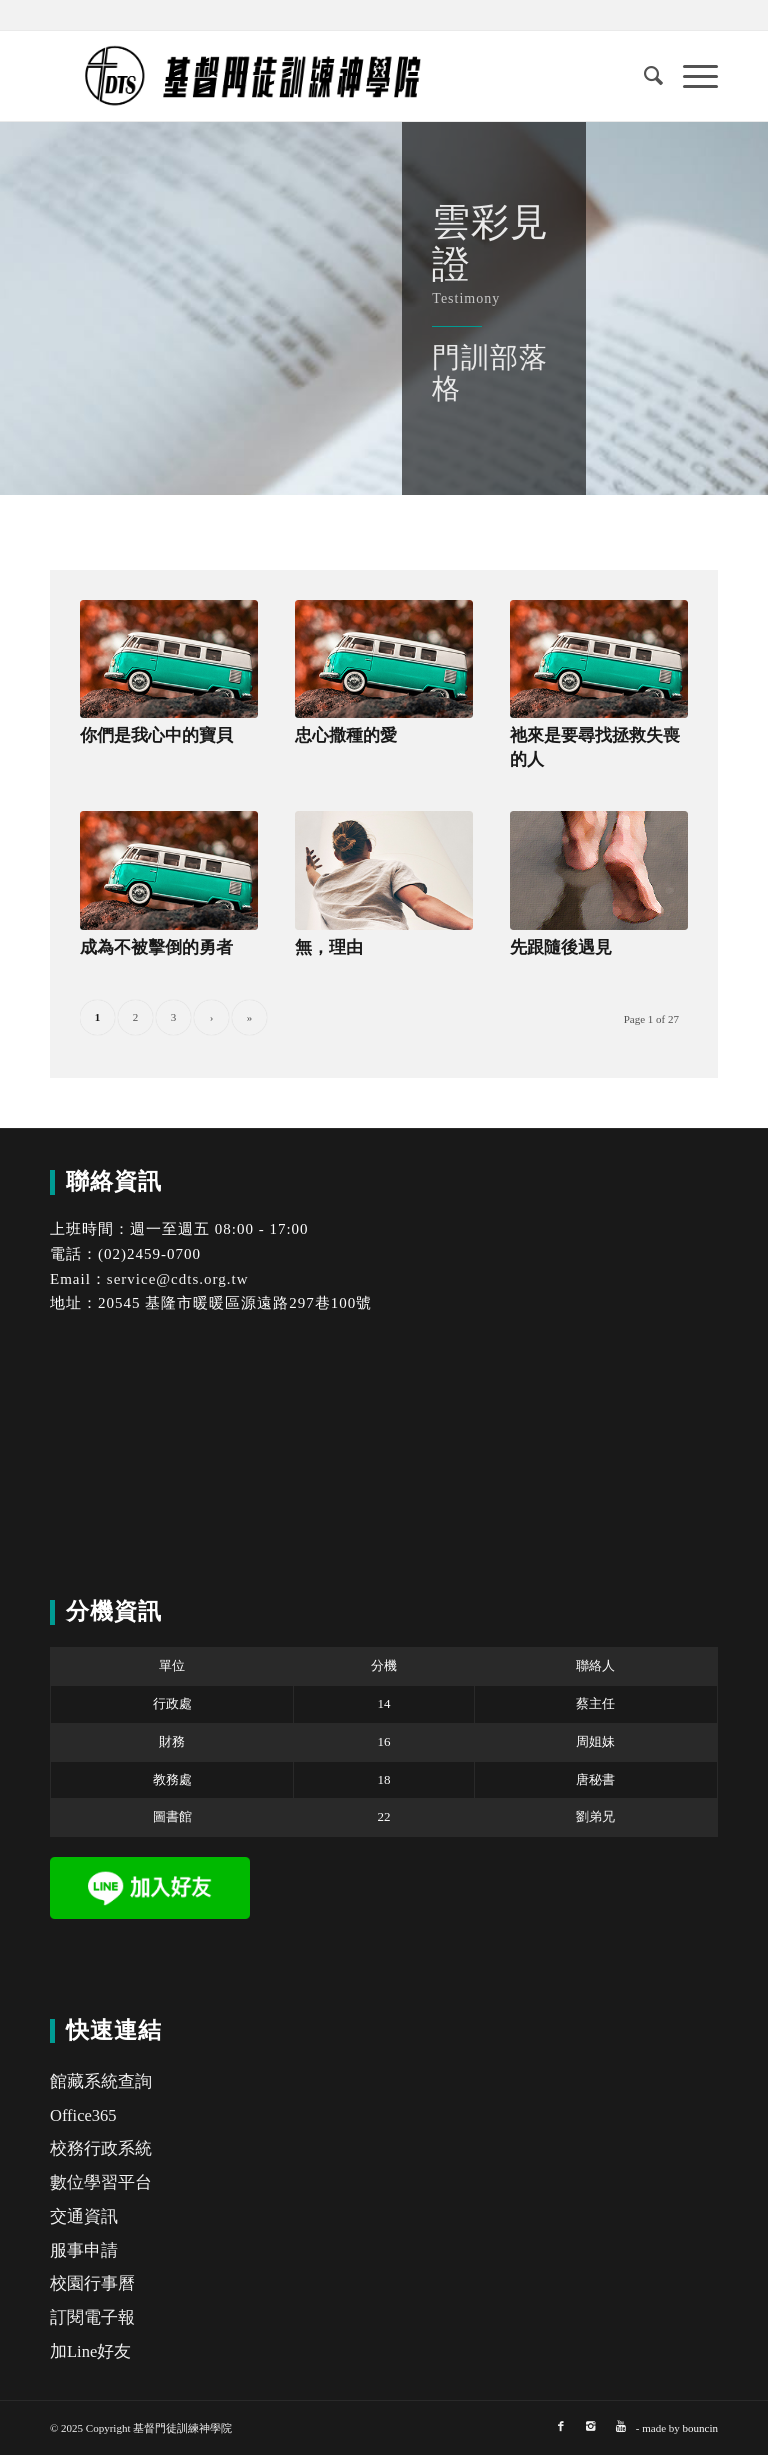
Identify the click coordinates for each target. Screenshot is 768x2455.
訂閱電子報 (92, 2317)
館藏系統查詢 (101, 2081)
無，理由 (329, 947)
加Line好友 (90, 2351)
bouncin (700, 2428)
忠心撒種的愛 (346, 735)
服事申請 (84, 2250)
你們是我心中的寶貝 (156, 735)
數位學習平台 (101, 2182)
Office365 (83, 2115)
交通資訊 (84, 2216)
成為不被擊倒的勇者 (156, 947)
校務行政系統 (101, 2148)
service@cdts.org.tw (178, 1279)
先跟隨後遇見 (561, 947)
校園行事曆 (92, 2283)
